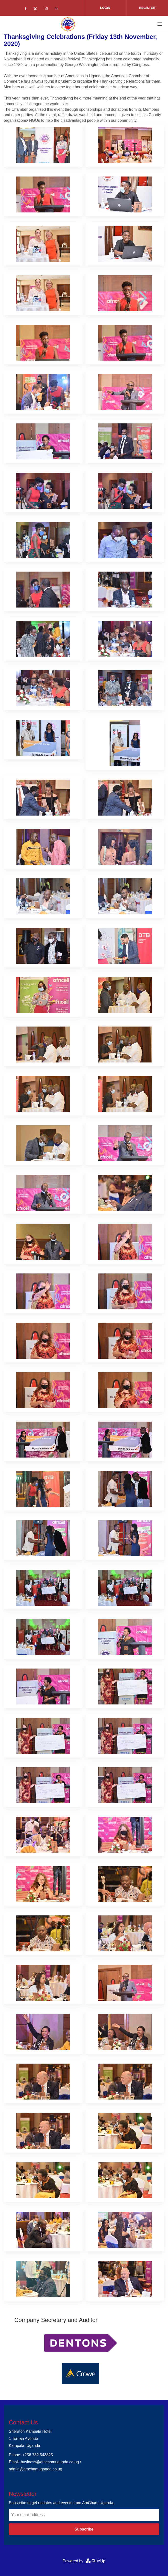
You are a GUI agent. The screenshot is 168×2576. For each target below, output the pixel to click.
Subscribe (84, 2529)
